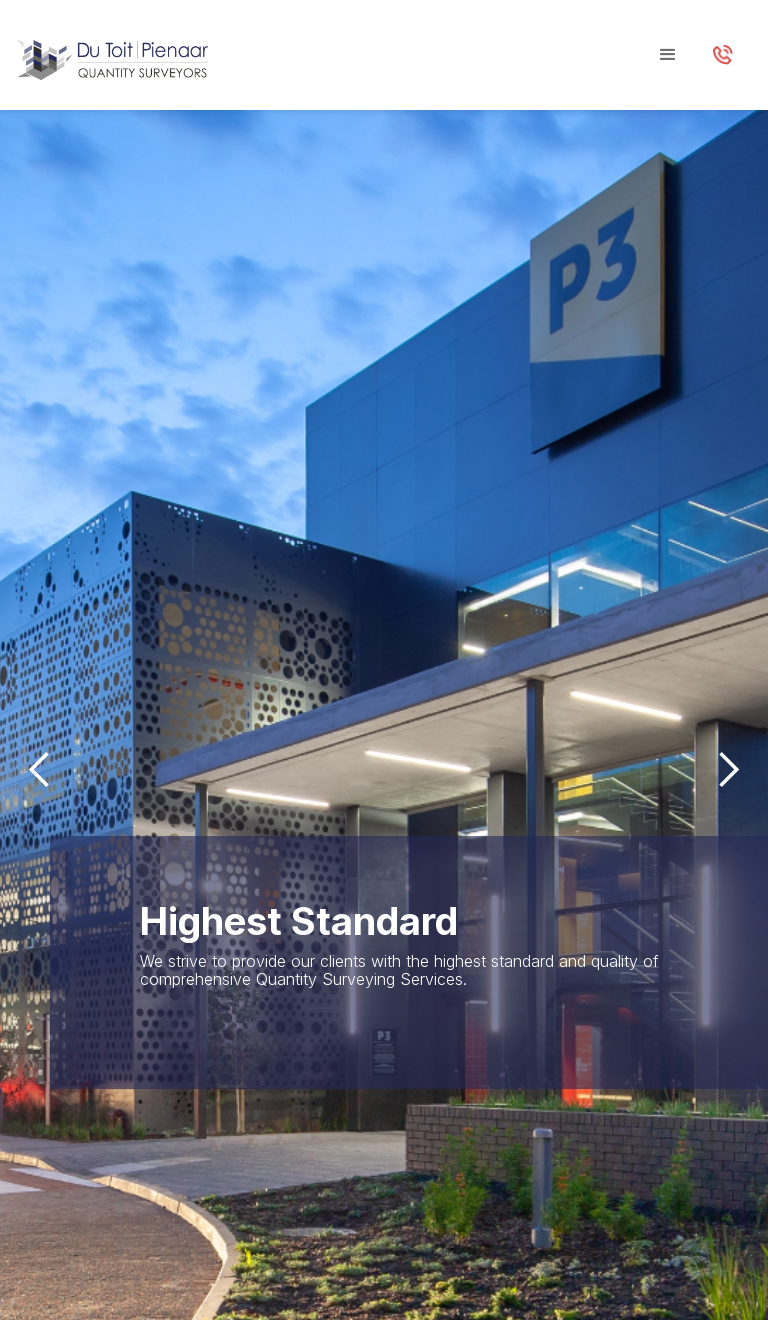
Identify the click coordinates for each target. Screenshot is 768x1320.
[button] (668, 55)
